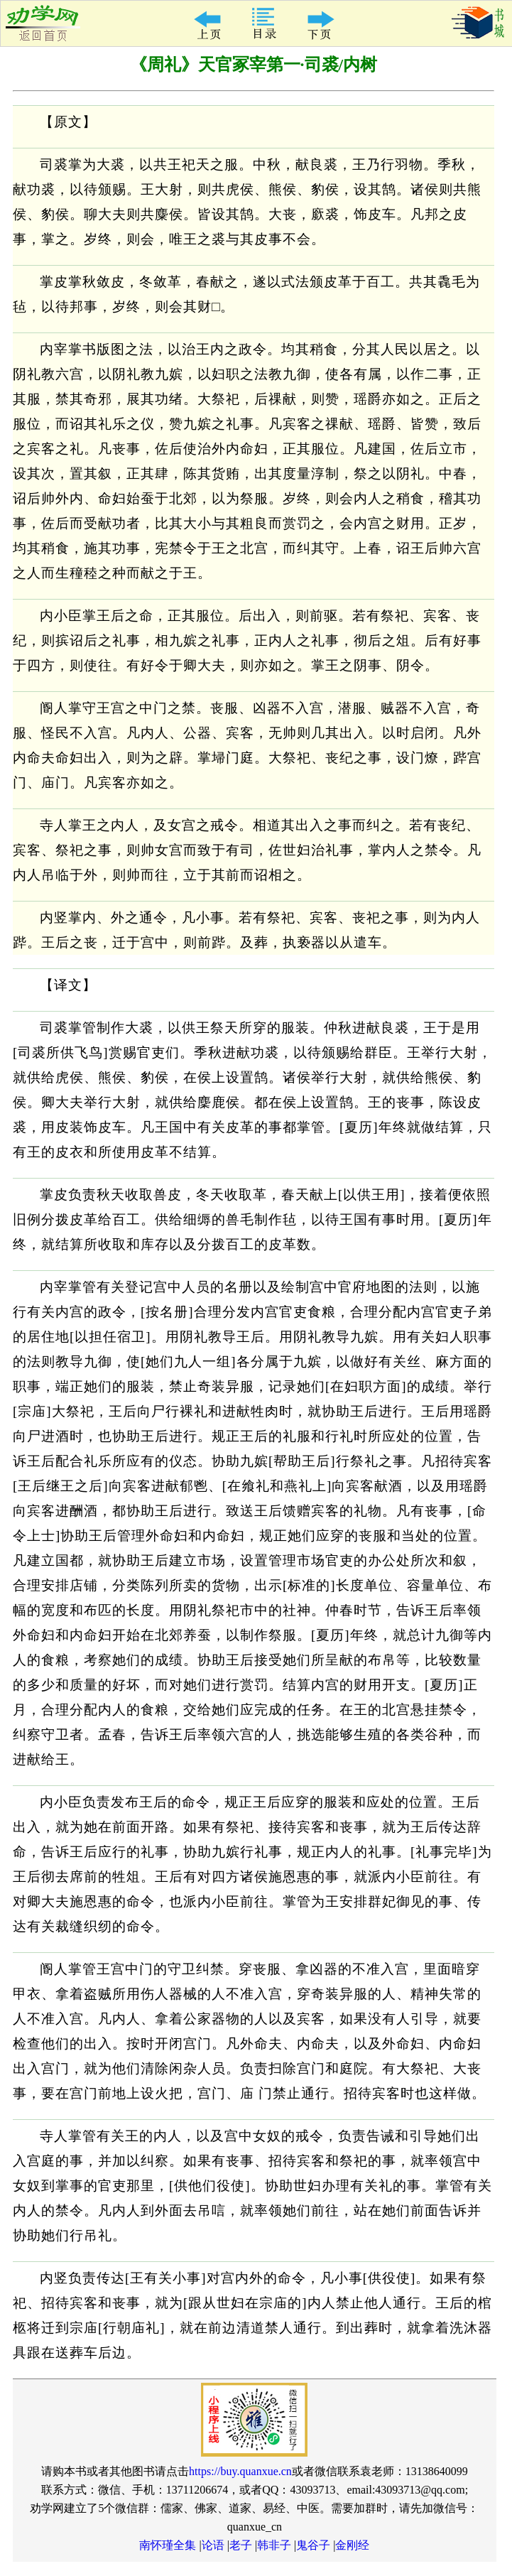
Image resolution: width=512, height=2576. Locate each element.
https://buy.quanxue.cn (240, 2471)
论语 (213, 2545)
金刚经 (352, 2545)
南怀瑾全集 (167, 2545)
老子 (240, 2545)
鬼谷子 (313, 2545)
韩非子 (274, 2545)
